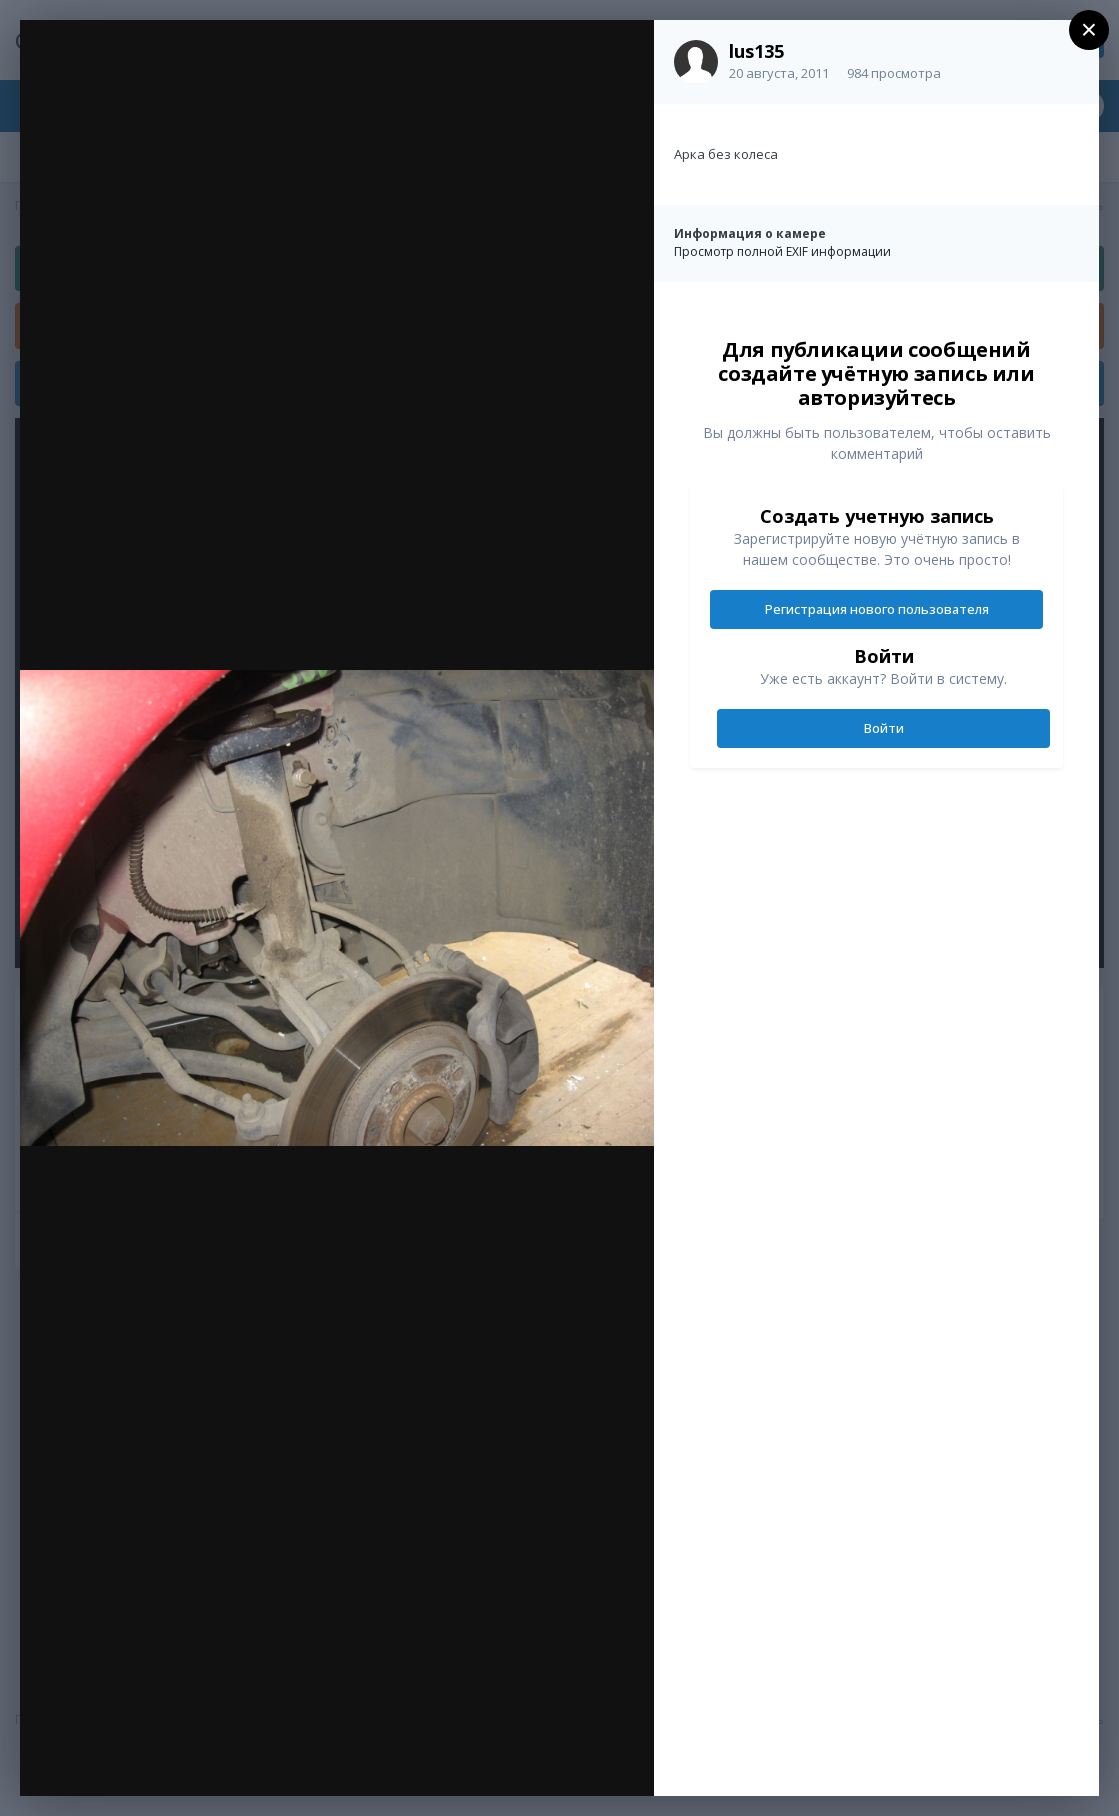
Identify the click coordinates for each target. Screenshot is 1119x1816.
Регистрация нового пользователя (877, 609)
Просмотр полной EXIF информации (782, 251)
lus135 (756, 51)
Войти (884, 728)
